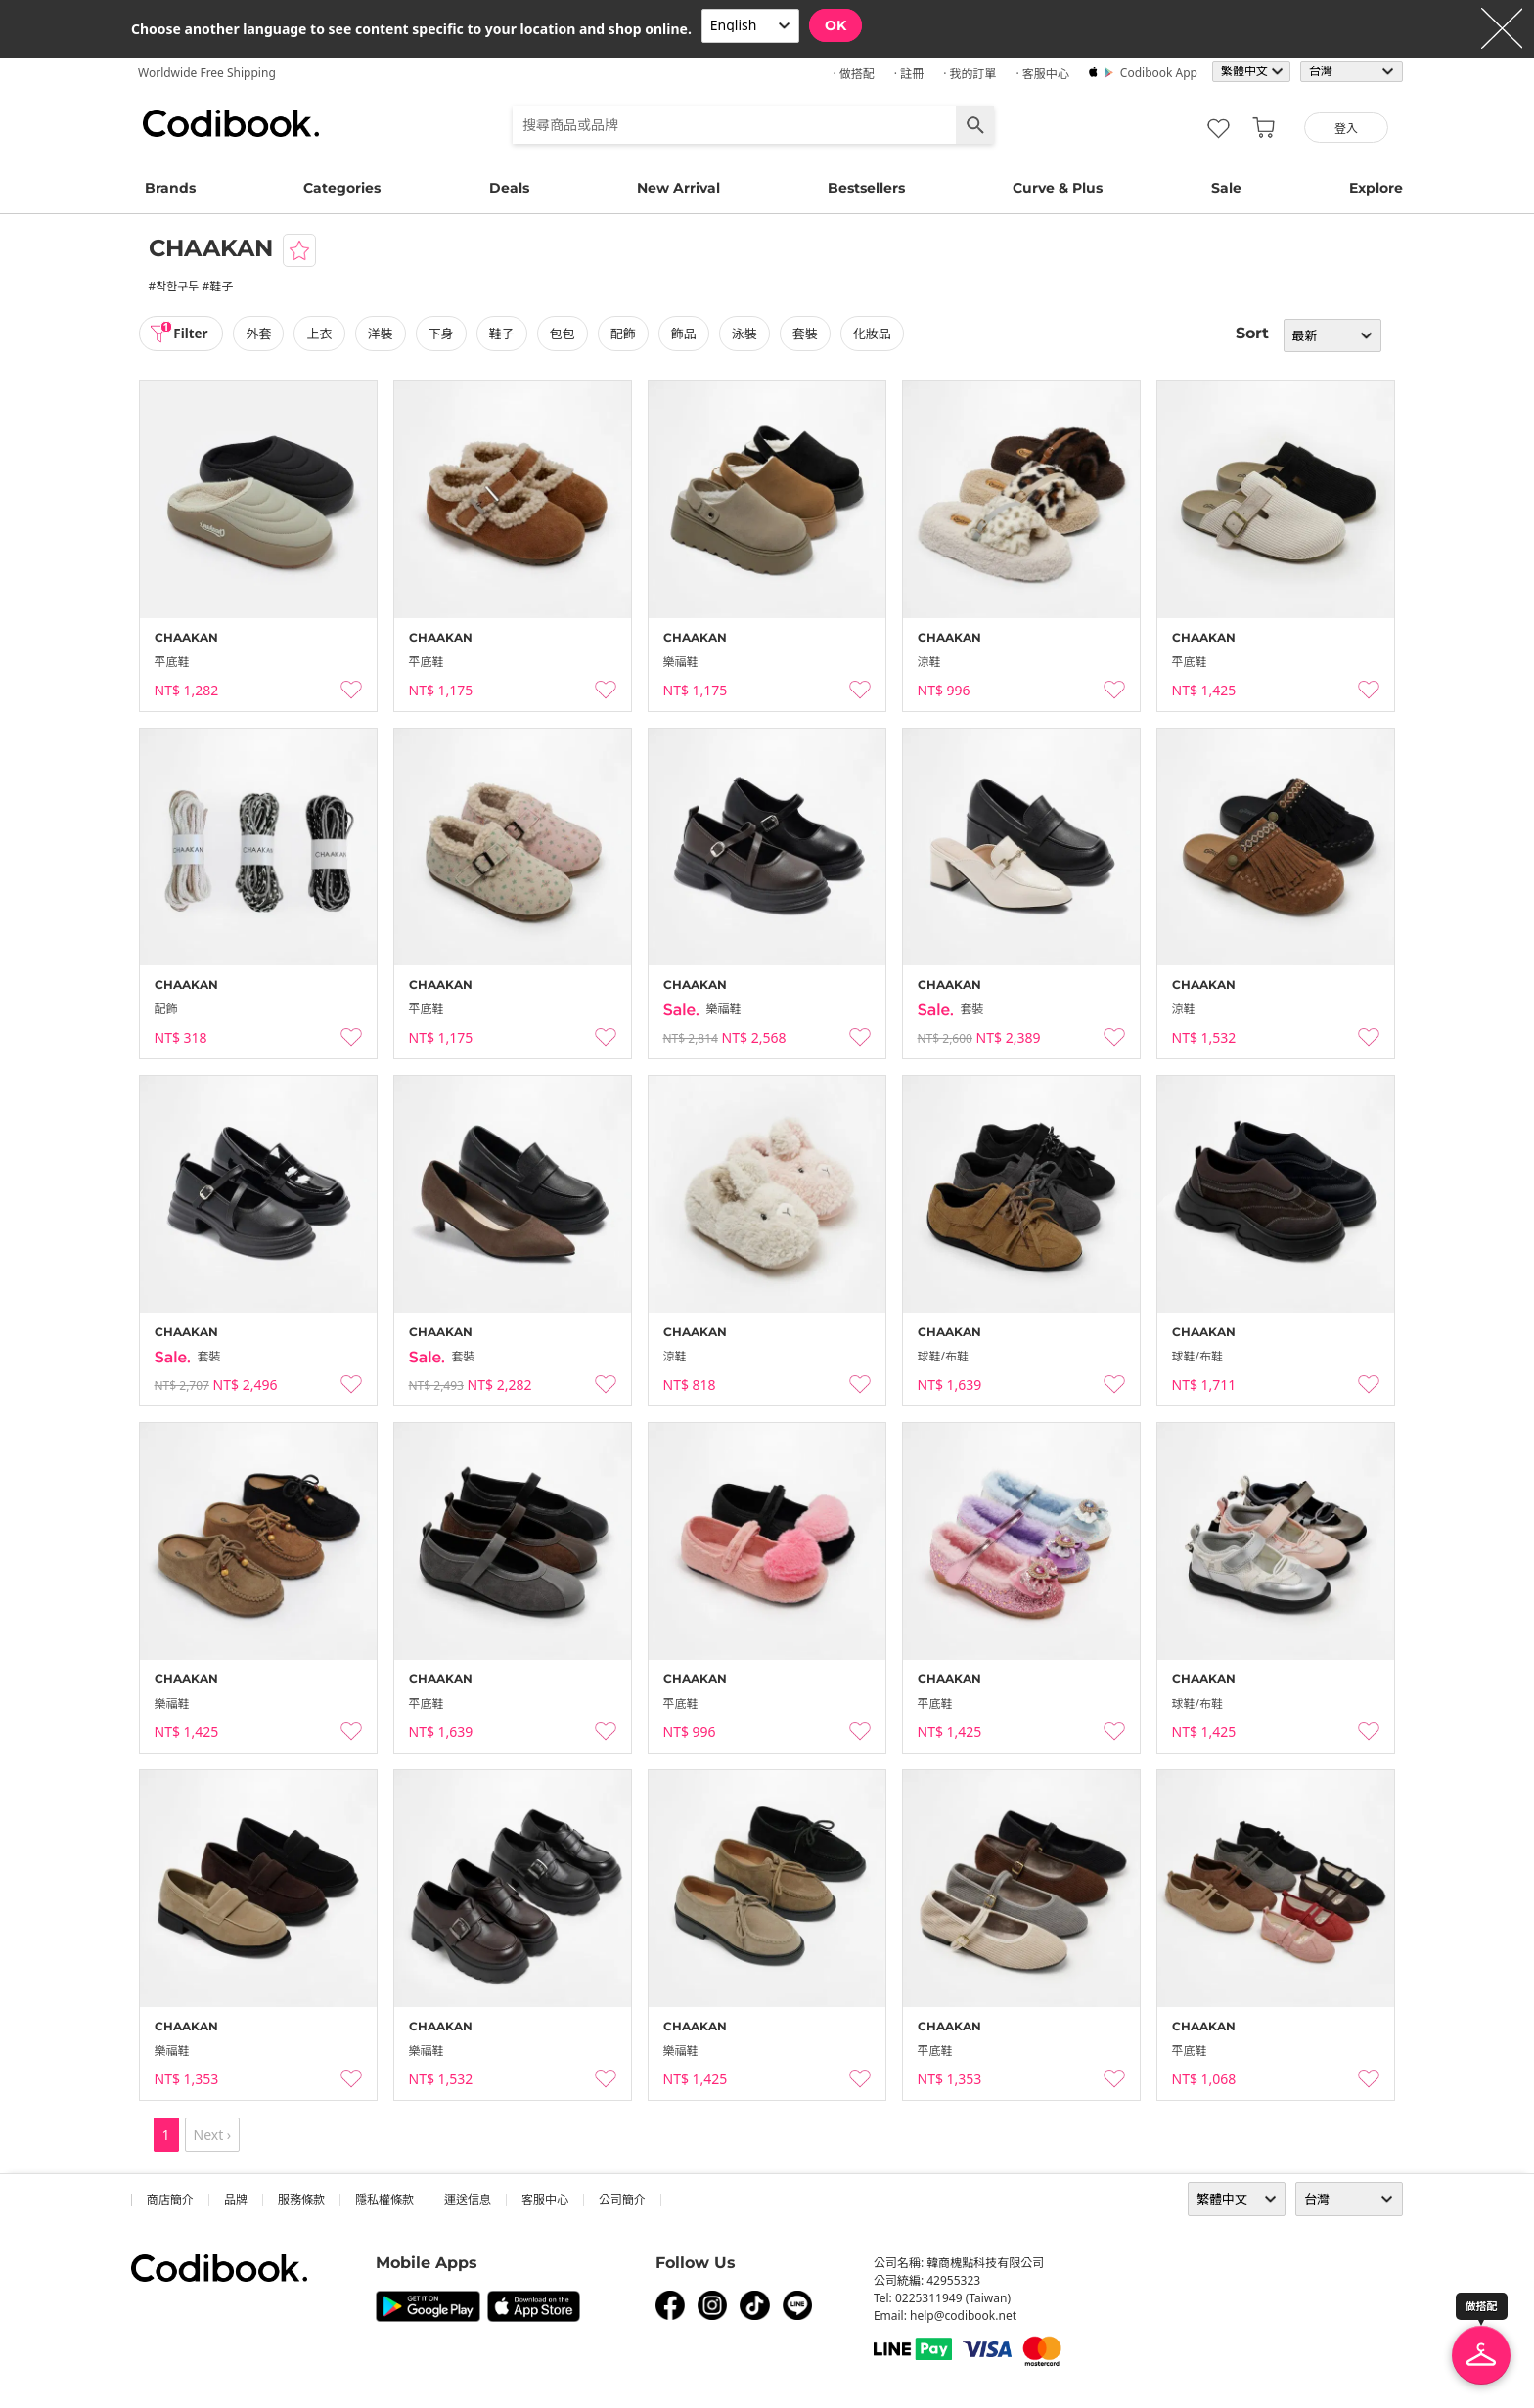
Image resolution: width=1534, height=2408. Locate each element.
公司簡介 (622, 2199)
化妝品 (876, 333)
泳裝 (748, 333)
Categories (342, 188)
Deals (509, 188)
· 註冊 (909, 74)
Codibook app (1158, 73)
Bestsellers (866, 188)
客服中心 (544, 2199)
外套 (262, 333)
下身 (444, 333)
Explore (1376, 188)
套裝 (809, 333)
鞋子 (505, 333)
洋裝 (383, 333)
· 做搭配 (853, 74)
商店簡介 (170, 2199)
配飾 (626, 333)
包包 (565, 333)
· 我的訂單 (969, 74)
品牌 (236, 2199)
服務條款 (301, 2199)
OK (835, 25)
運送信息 (467, 2199)
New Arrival (678, 188)
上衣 (323, 333)
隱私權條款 (384, 2199)
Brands (170, 188)
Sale (1226, 188)
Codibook (231, 123)
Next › (213, 2134)
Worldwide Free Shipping (207, 73)
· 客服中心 (1041, 74)
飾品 (686, 333)
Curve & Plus (1058, 188)
